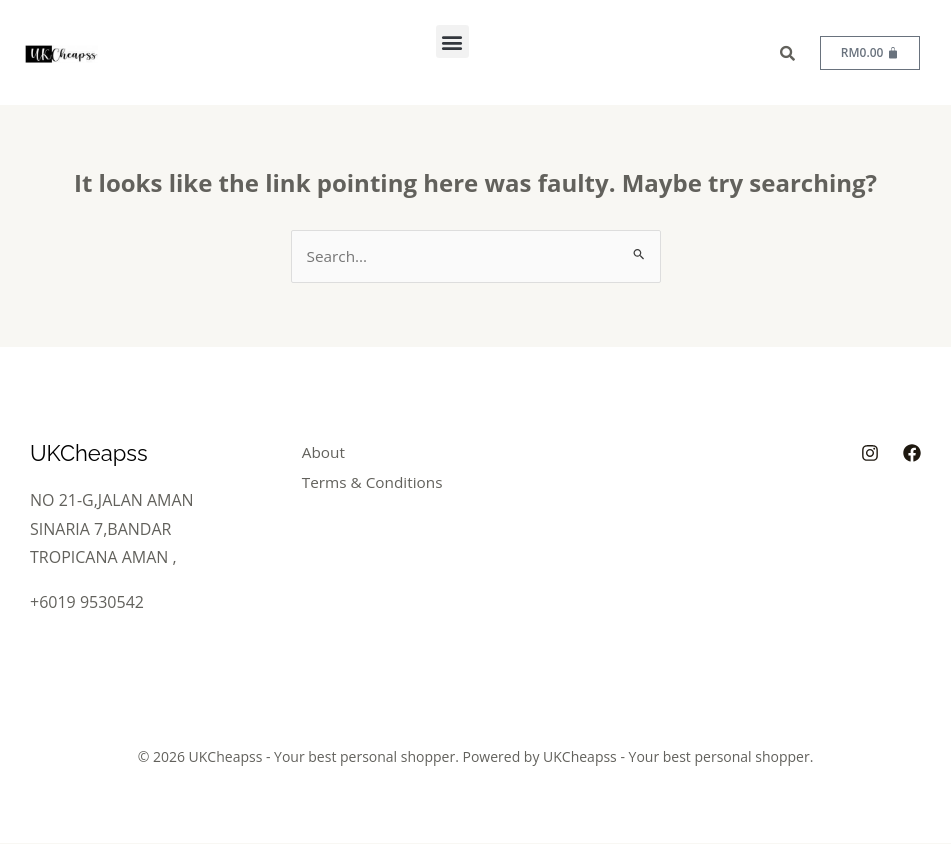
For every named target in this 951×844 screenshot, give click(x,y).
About (332, 453)
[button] (452, 41)
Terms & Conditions (383, 481)
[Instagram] (870, 454)
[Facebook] (912, 454)
